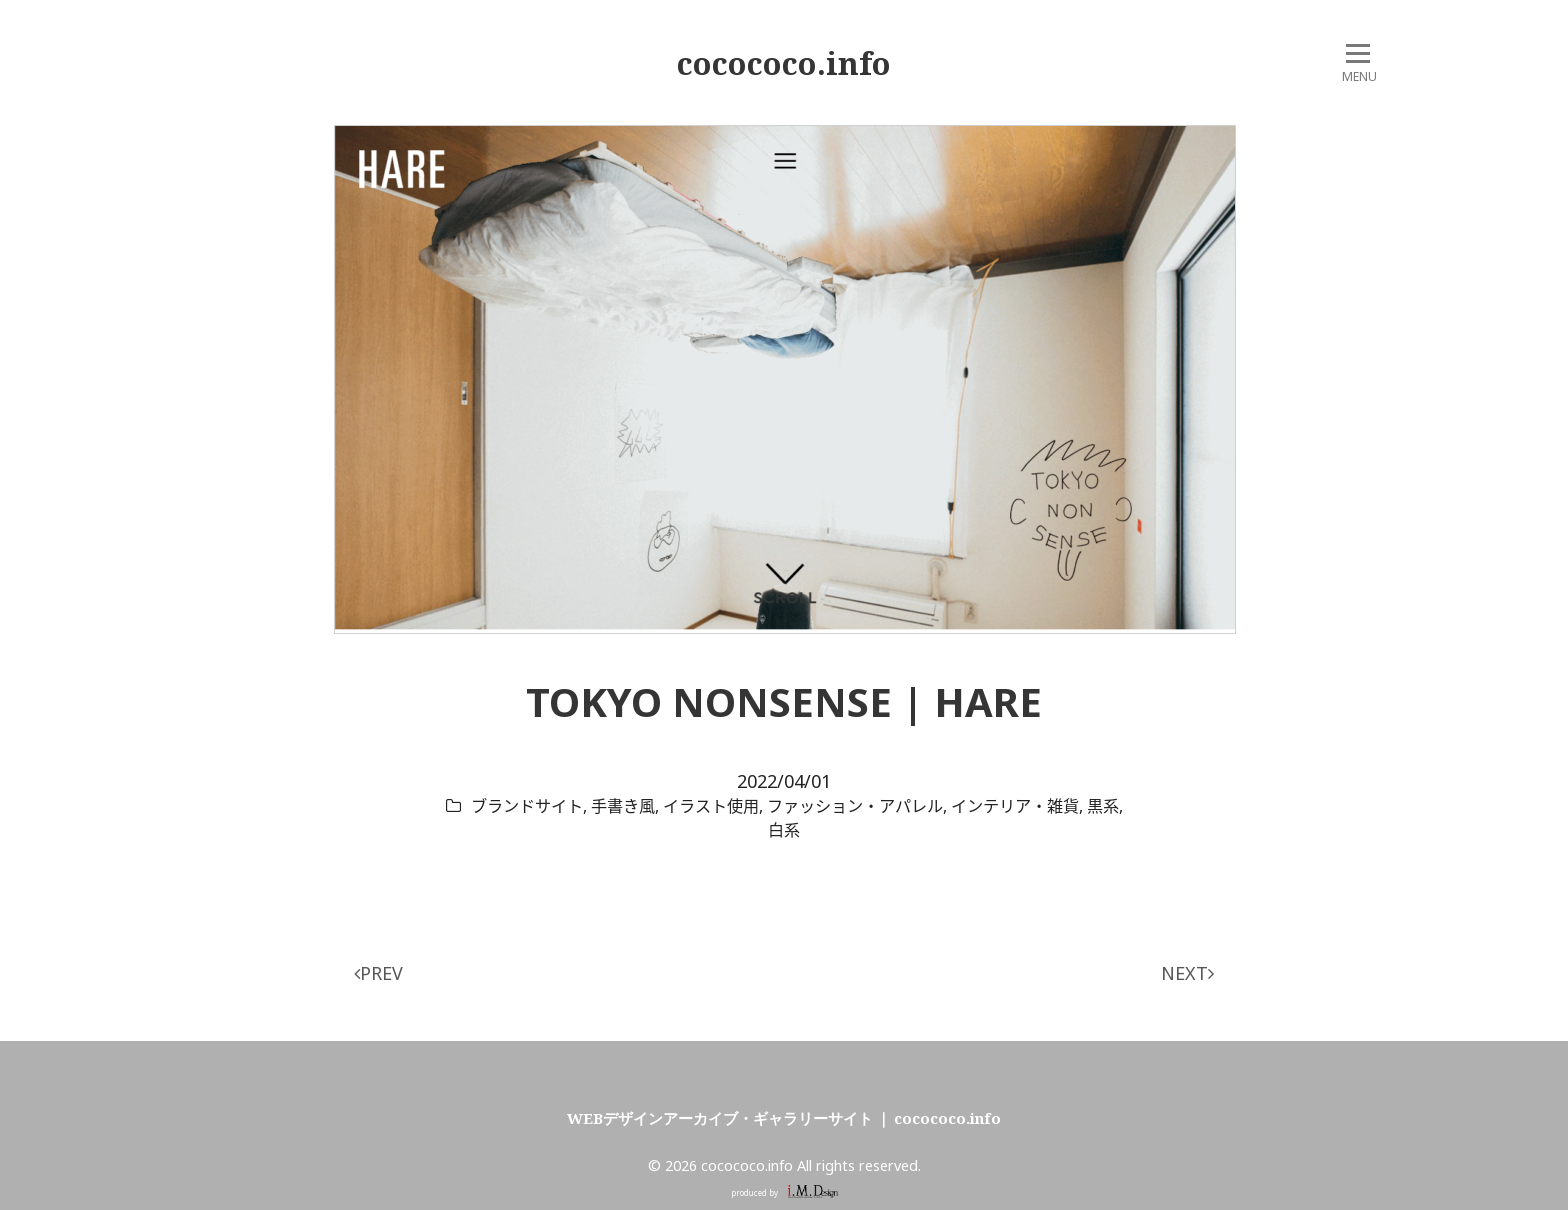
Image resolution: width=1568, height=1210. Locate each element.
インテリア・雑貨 (1015, 806)
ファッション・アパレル (855, 806)
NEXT (1187, 973)
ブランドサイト (527, 806)
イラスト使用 (711, 806)
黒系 (1103, 806)
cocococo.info (784, 63)
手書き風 (623, 806)
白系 (784, 830)
